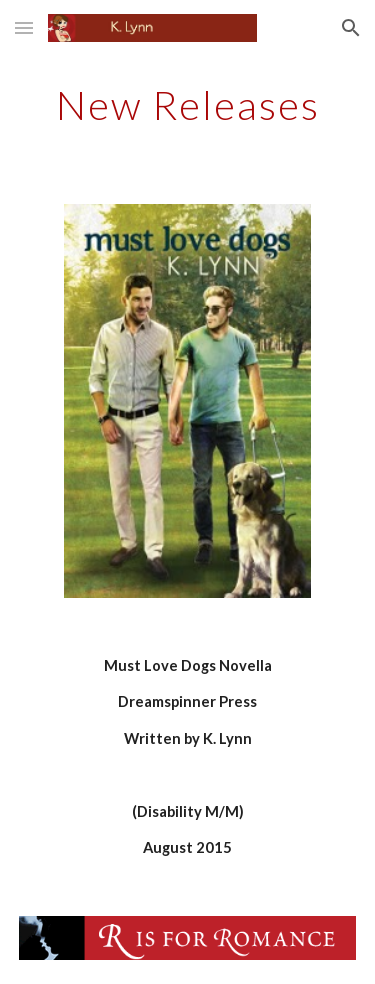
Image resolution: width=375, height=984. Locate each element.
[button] (24, 27)
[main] (188, 105)
